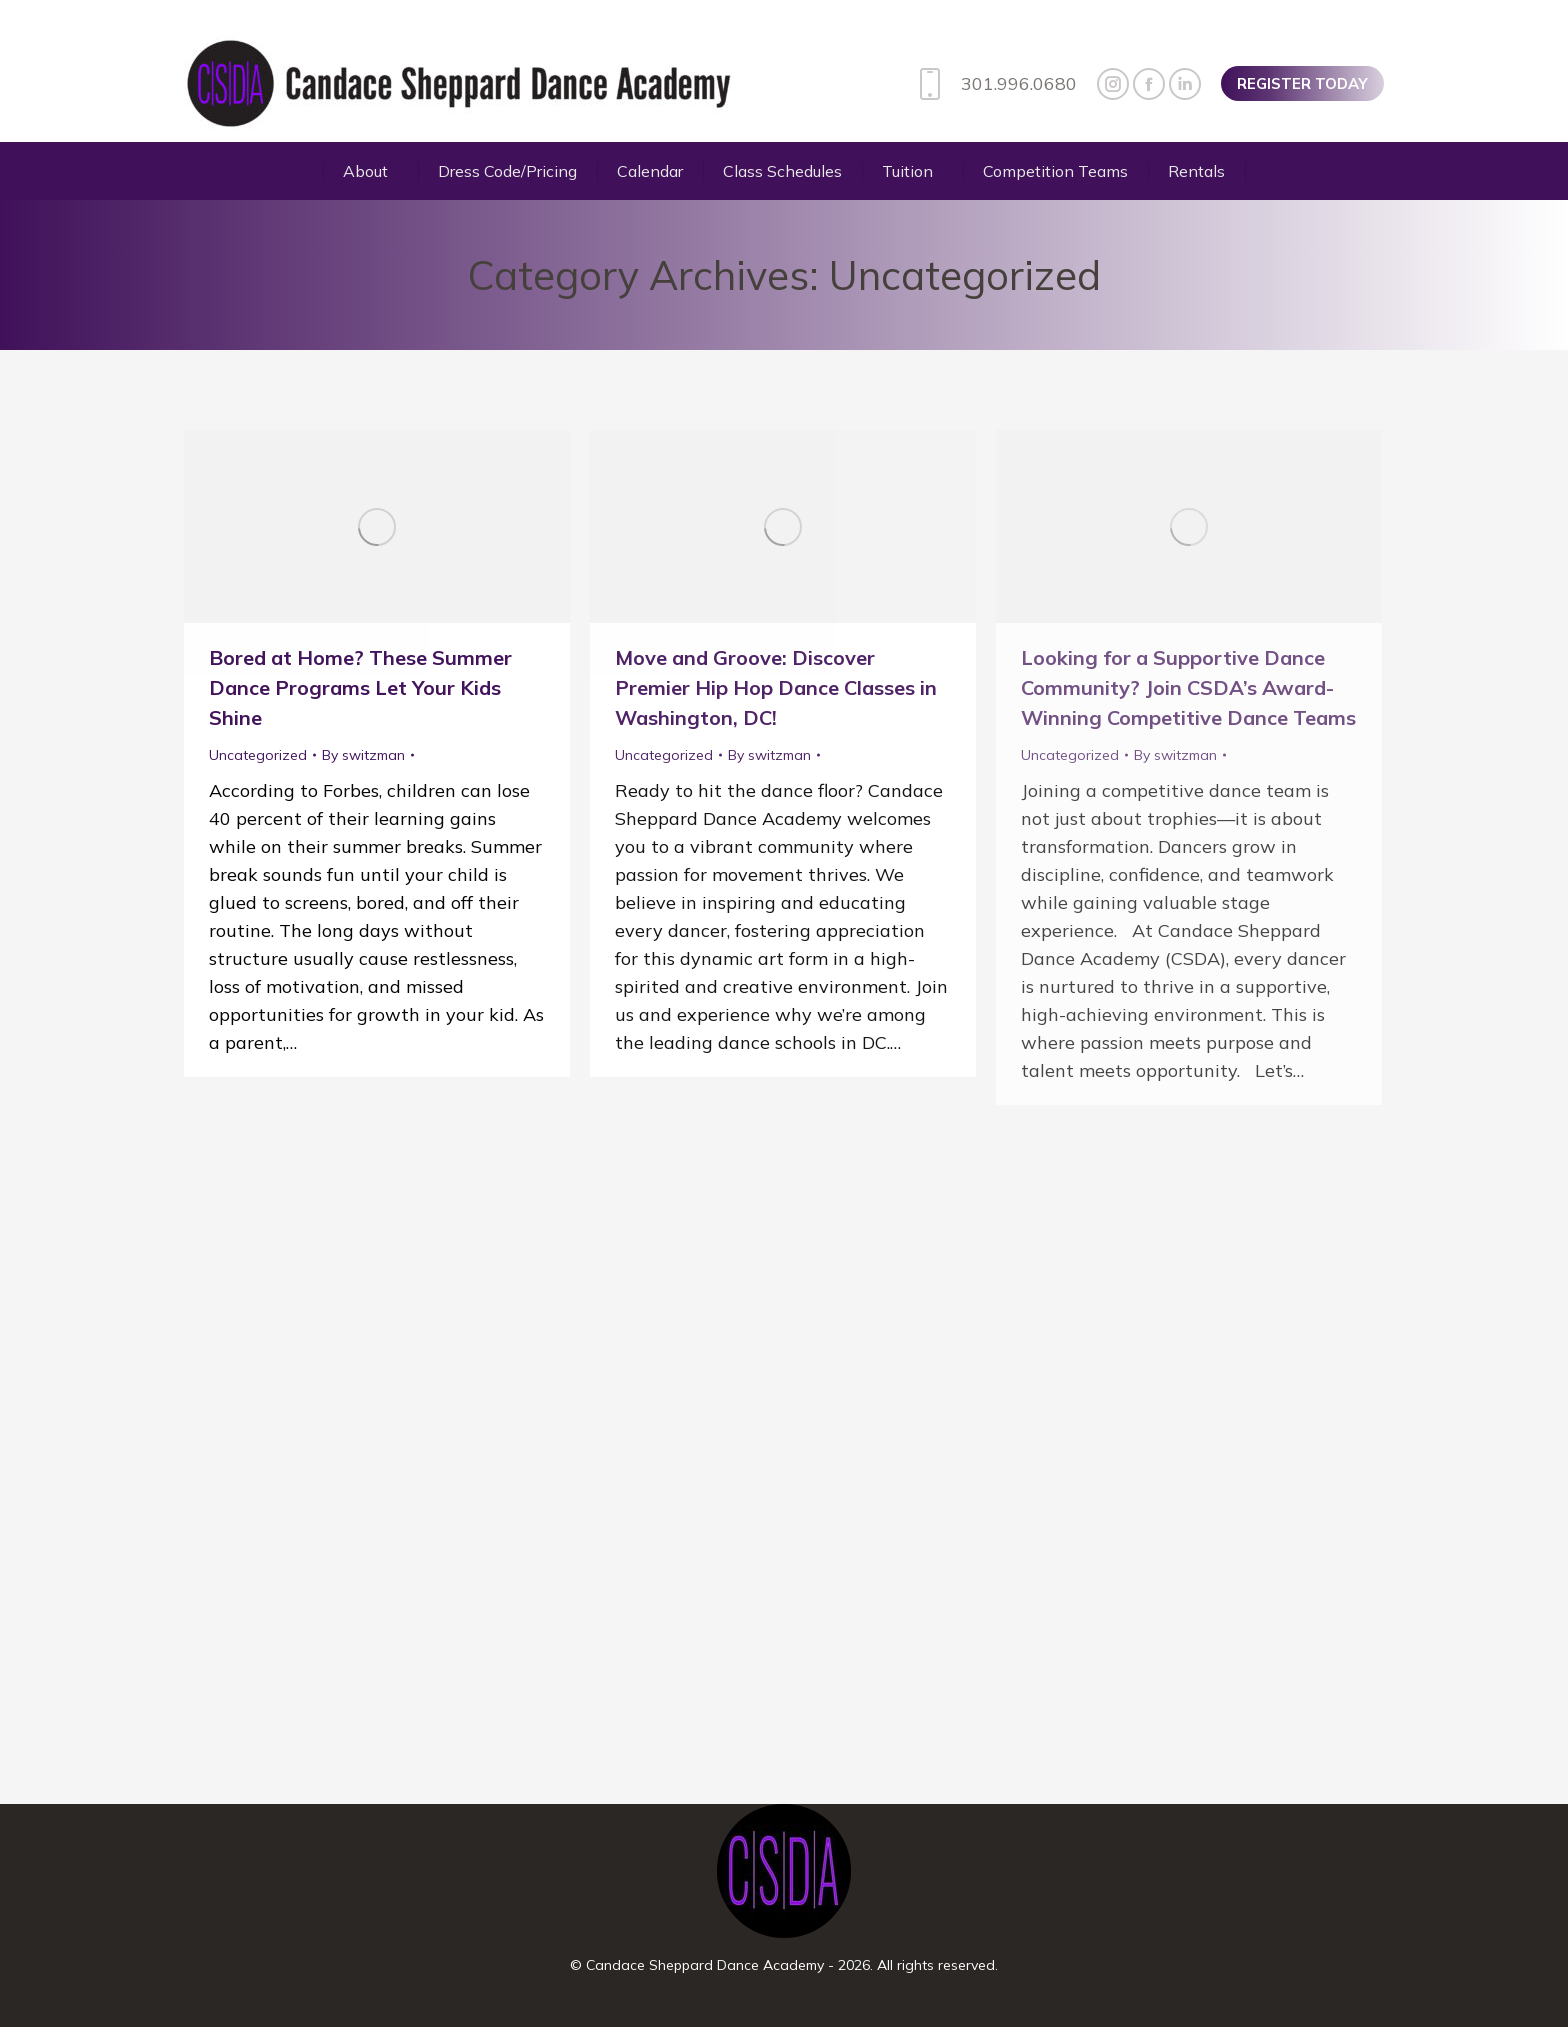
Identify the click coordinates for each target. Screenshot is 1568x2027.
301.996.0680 (993, 84)
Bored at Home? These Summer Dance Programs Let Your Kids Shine (360, 687)
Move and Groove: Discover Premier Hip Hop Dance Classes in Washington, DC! (776, 687)
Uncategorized (258, 755)
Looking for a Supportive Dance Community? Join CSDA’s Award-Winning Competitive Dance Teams (1188, 687)
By (363, 755)
